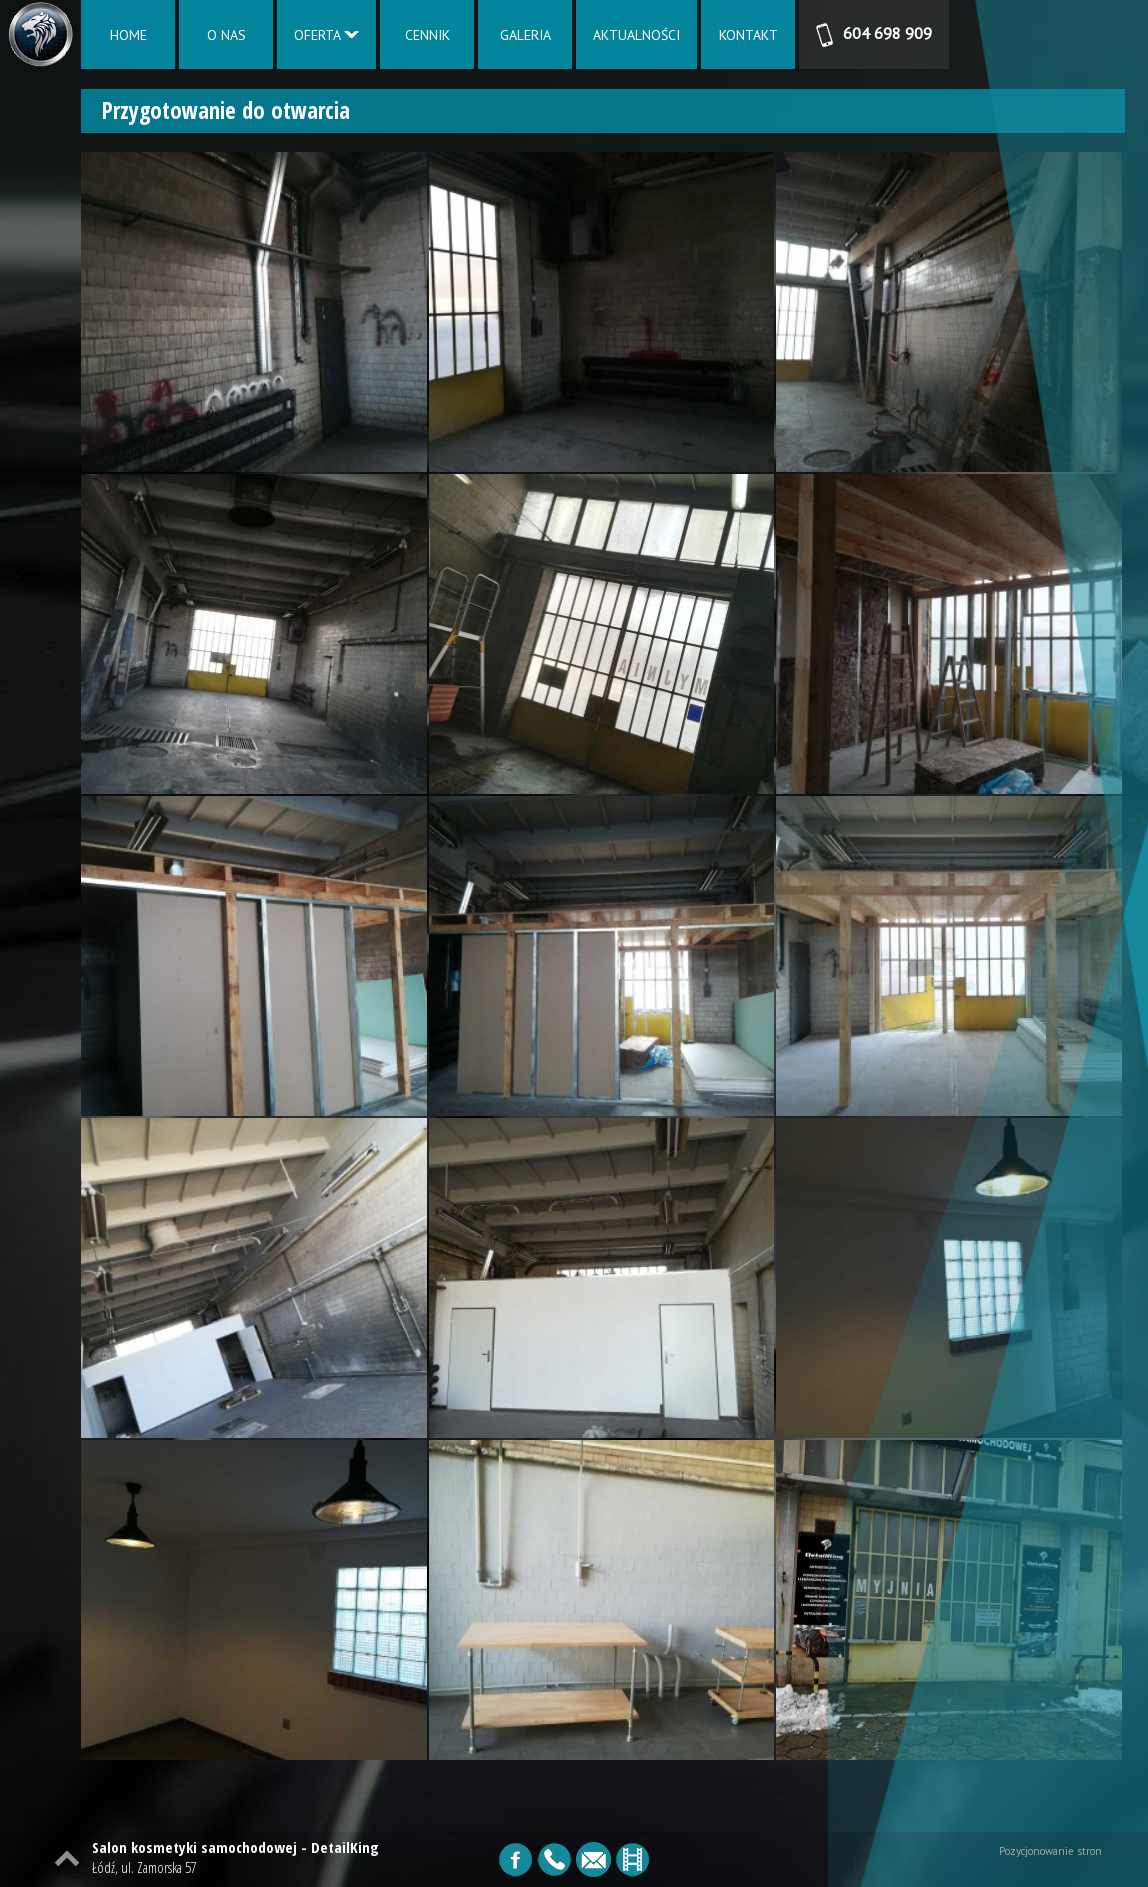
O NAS (226, 35)
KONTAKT (748, 35)
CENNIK (427, 35)
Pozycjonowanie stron (1050, 1851)
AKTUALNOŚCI (636, 35)
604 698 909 (874, 35)
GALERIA (525, 35)
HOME (128, 35)
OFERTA (326, 35)
